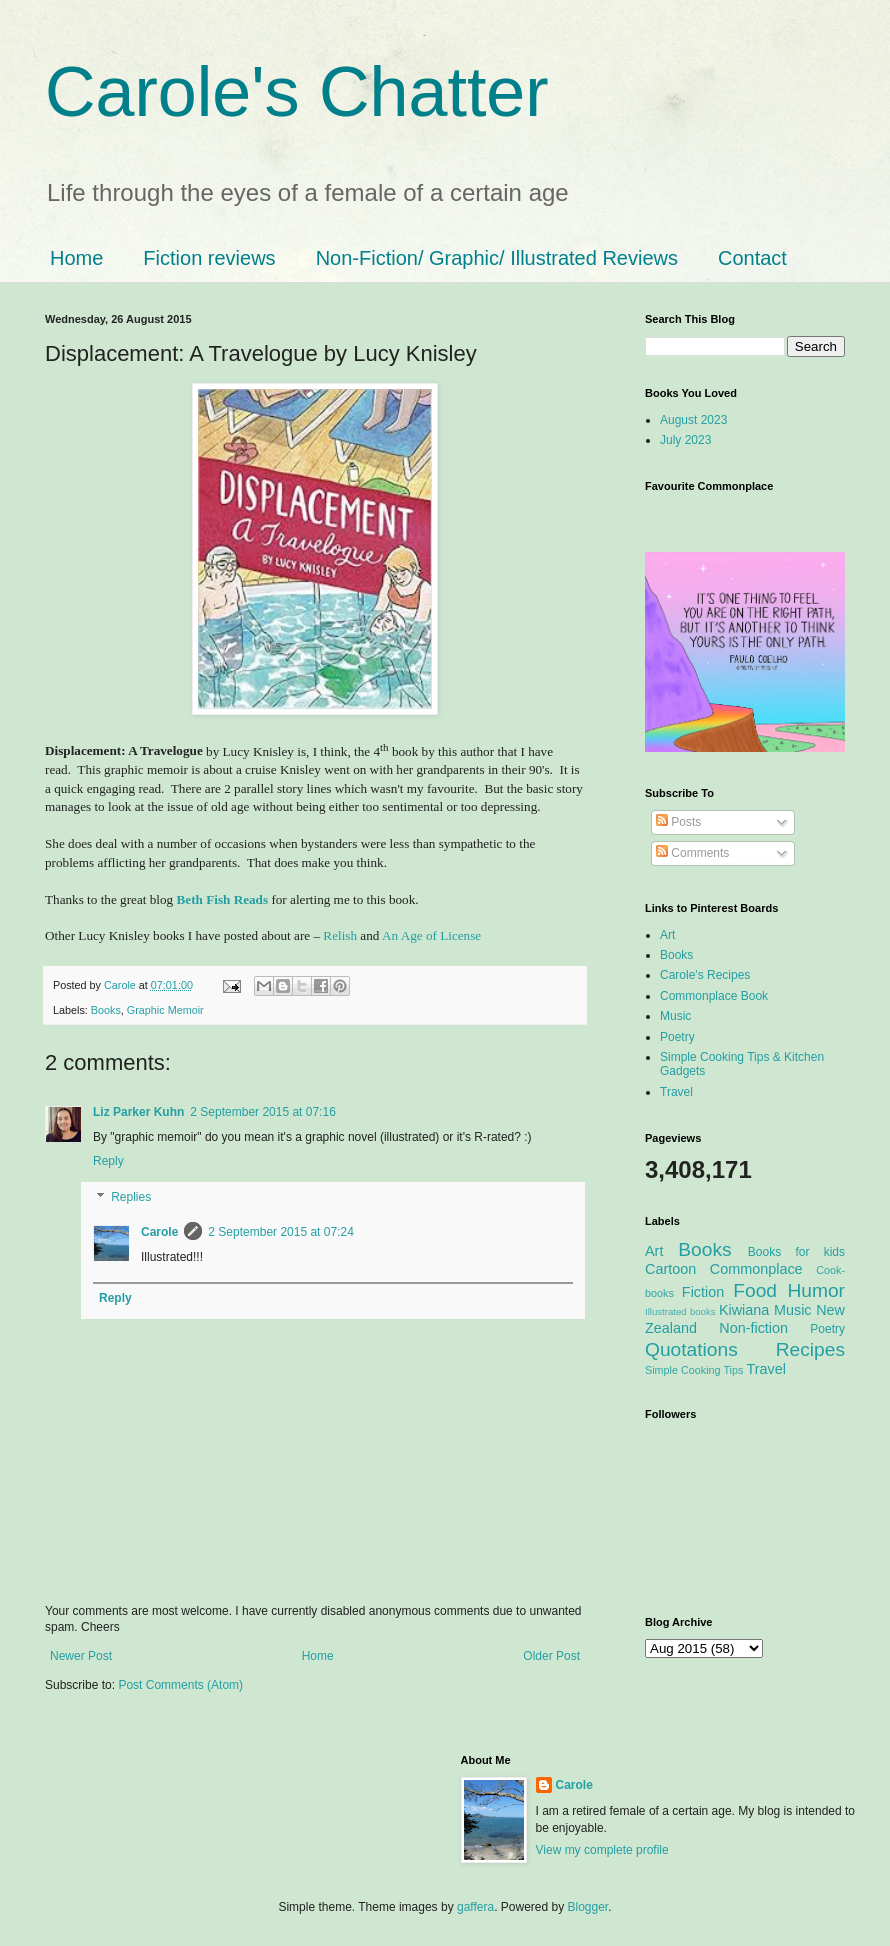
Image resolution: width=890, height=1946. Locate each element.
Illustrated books (680, 1311)
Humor (816, 1290)
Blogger (588, 1907)
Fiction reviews (209, 258)
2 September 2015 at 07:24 (280, 1232)
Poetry (677, 1037)
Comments (692, 853)
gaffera (475, 1907)
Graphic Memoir (165, 1010)
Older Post (551, 1656)
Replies (131, 1197)
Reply (108, 1161)
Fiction (703, 1292)
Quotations (691, 1349)
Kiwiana (744, 1310)
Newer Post (81, 1656)
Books (106, 1010)
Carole (121, 985)
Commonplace (756, 1269)
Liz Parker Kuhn (138, 1112)
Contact (752, 258)
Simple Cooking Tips (694, 1370)
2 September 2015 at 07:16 (262, 1112)
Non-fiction (753, 1328)
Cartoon (670, 1269)
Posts (678, 822)
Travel (676, 1092)
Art (667, 935)
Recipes (810, 1349)
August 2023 (693, 420)
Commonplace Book (714, 996)
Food (755, 1290)
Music (675, 1016)
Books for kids (796, 1252)
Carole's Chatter (297, 92)
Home (76, 258)
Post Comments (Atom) (180, 1685)
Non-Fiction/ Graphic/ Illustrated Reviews (497, 258)
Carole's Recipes (705, 975)
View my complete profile (602, 1850)
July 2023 (685, 440)
